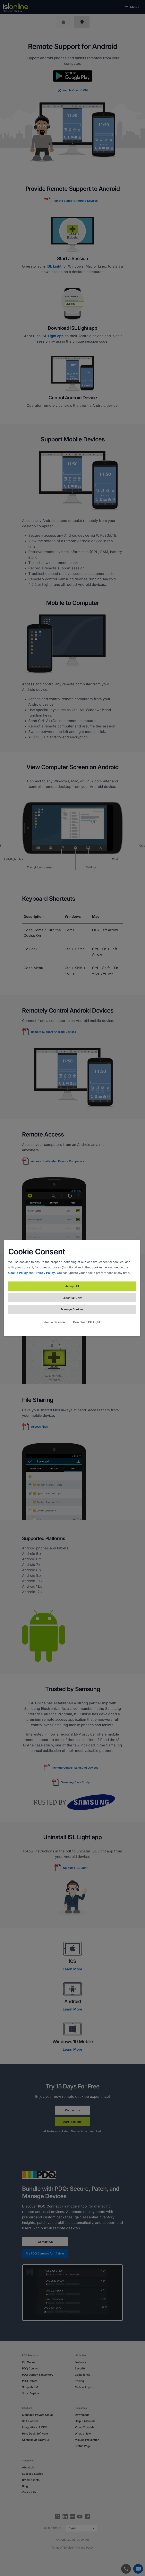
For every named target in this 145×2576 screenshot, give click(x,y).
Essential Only (72, 1297)
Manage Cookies (72, 1309)
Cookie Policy (18, 1273)
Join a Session (54, 1322)
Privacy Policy (44, 1273)
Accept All (72, 1286)
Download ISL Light (86, 1322)
